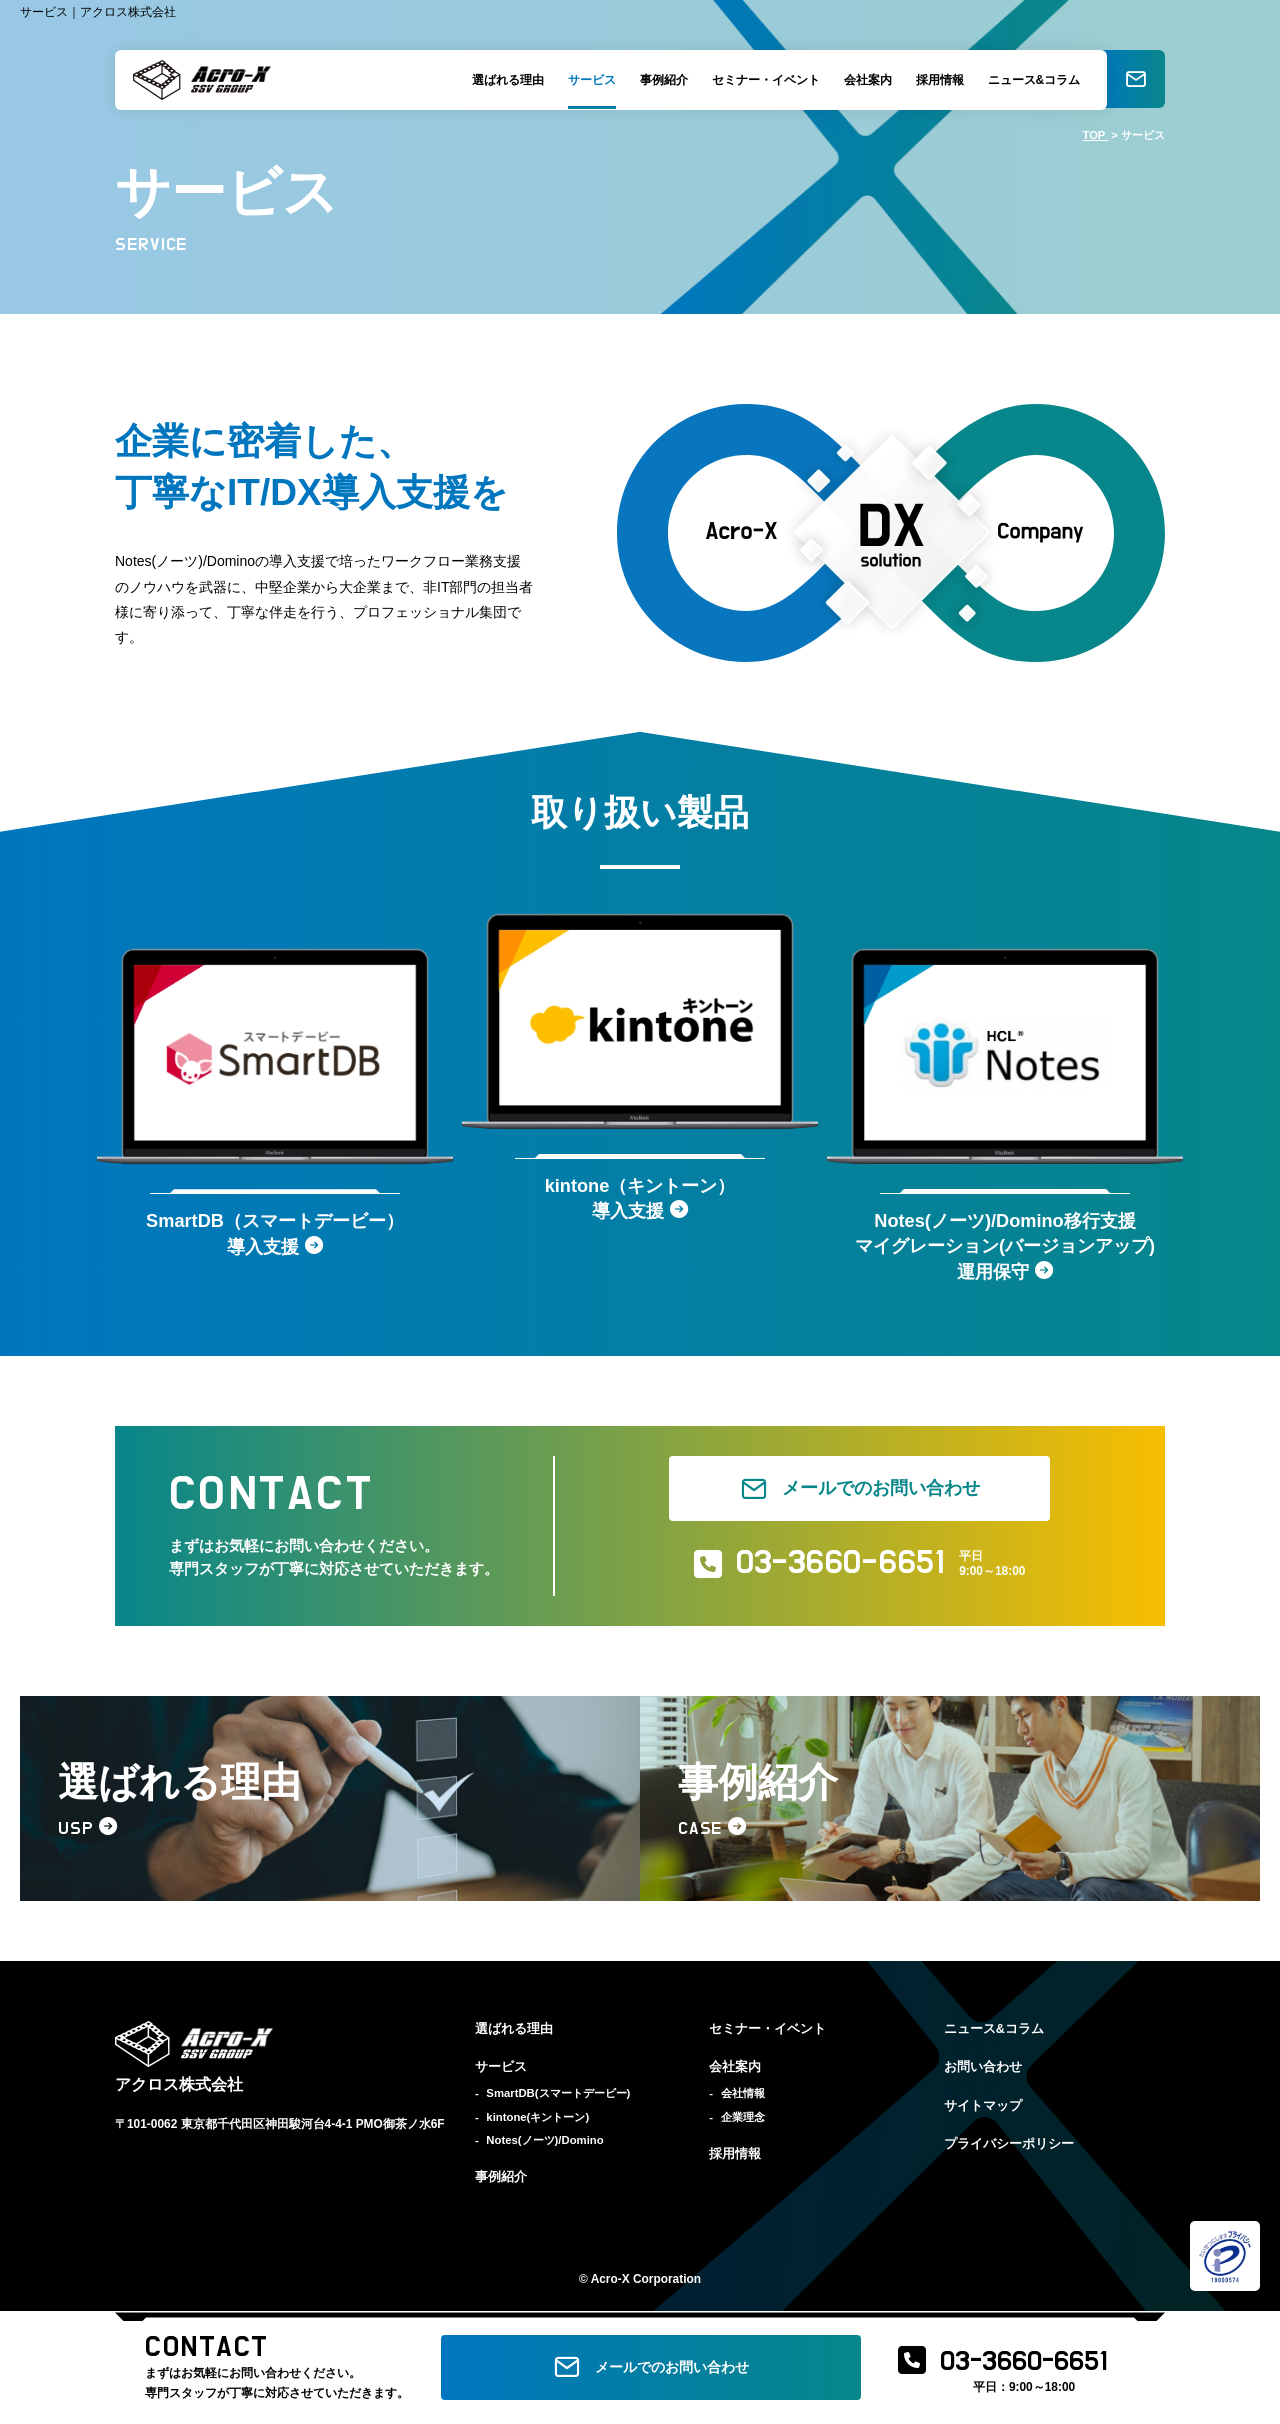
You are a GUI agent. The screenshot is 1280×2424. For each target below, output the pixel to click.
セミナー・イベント (763, 80)
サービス (589, 80)
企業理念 (743, 2121)
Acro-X (610, 2284)
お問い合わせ (983, 2072)
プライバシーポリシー (1009, 2148)
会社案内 (865, 80)
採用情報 (937, 80)
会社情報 (743, 2098)
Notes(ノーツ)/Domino (544, 2144)
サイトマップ (983, 2110)
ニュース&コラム (1031, 80)
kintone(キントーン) (537, 2121)
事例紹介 (661, 80)
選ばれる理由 (505, 80)
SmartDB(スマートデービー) (558, 2098)
